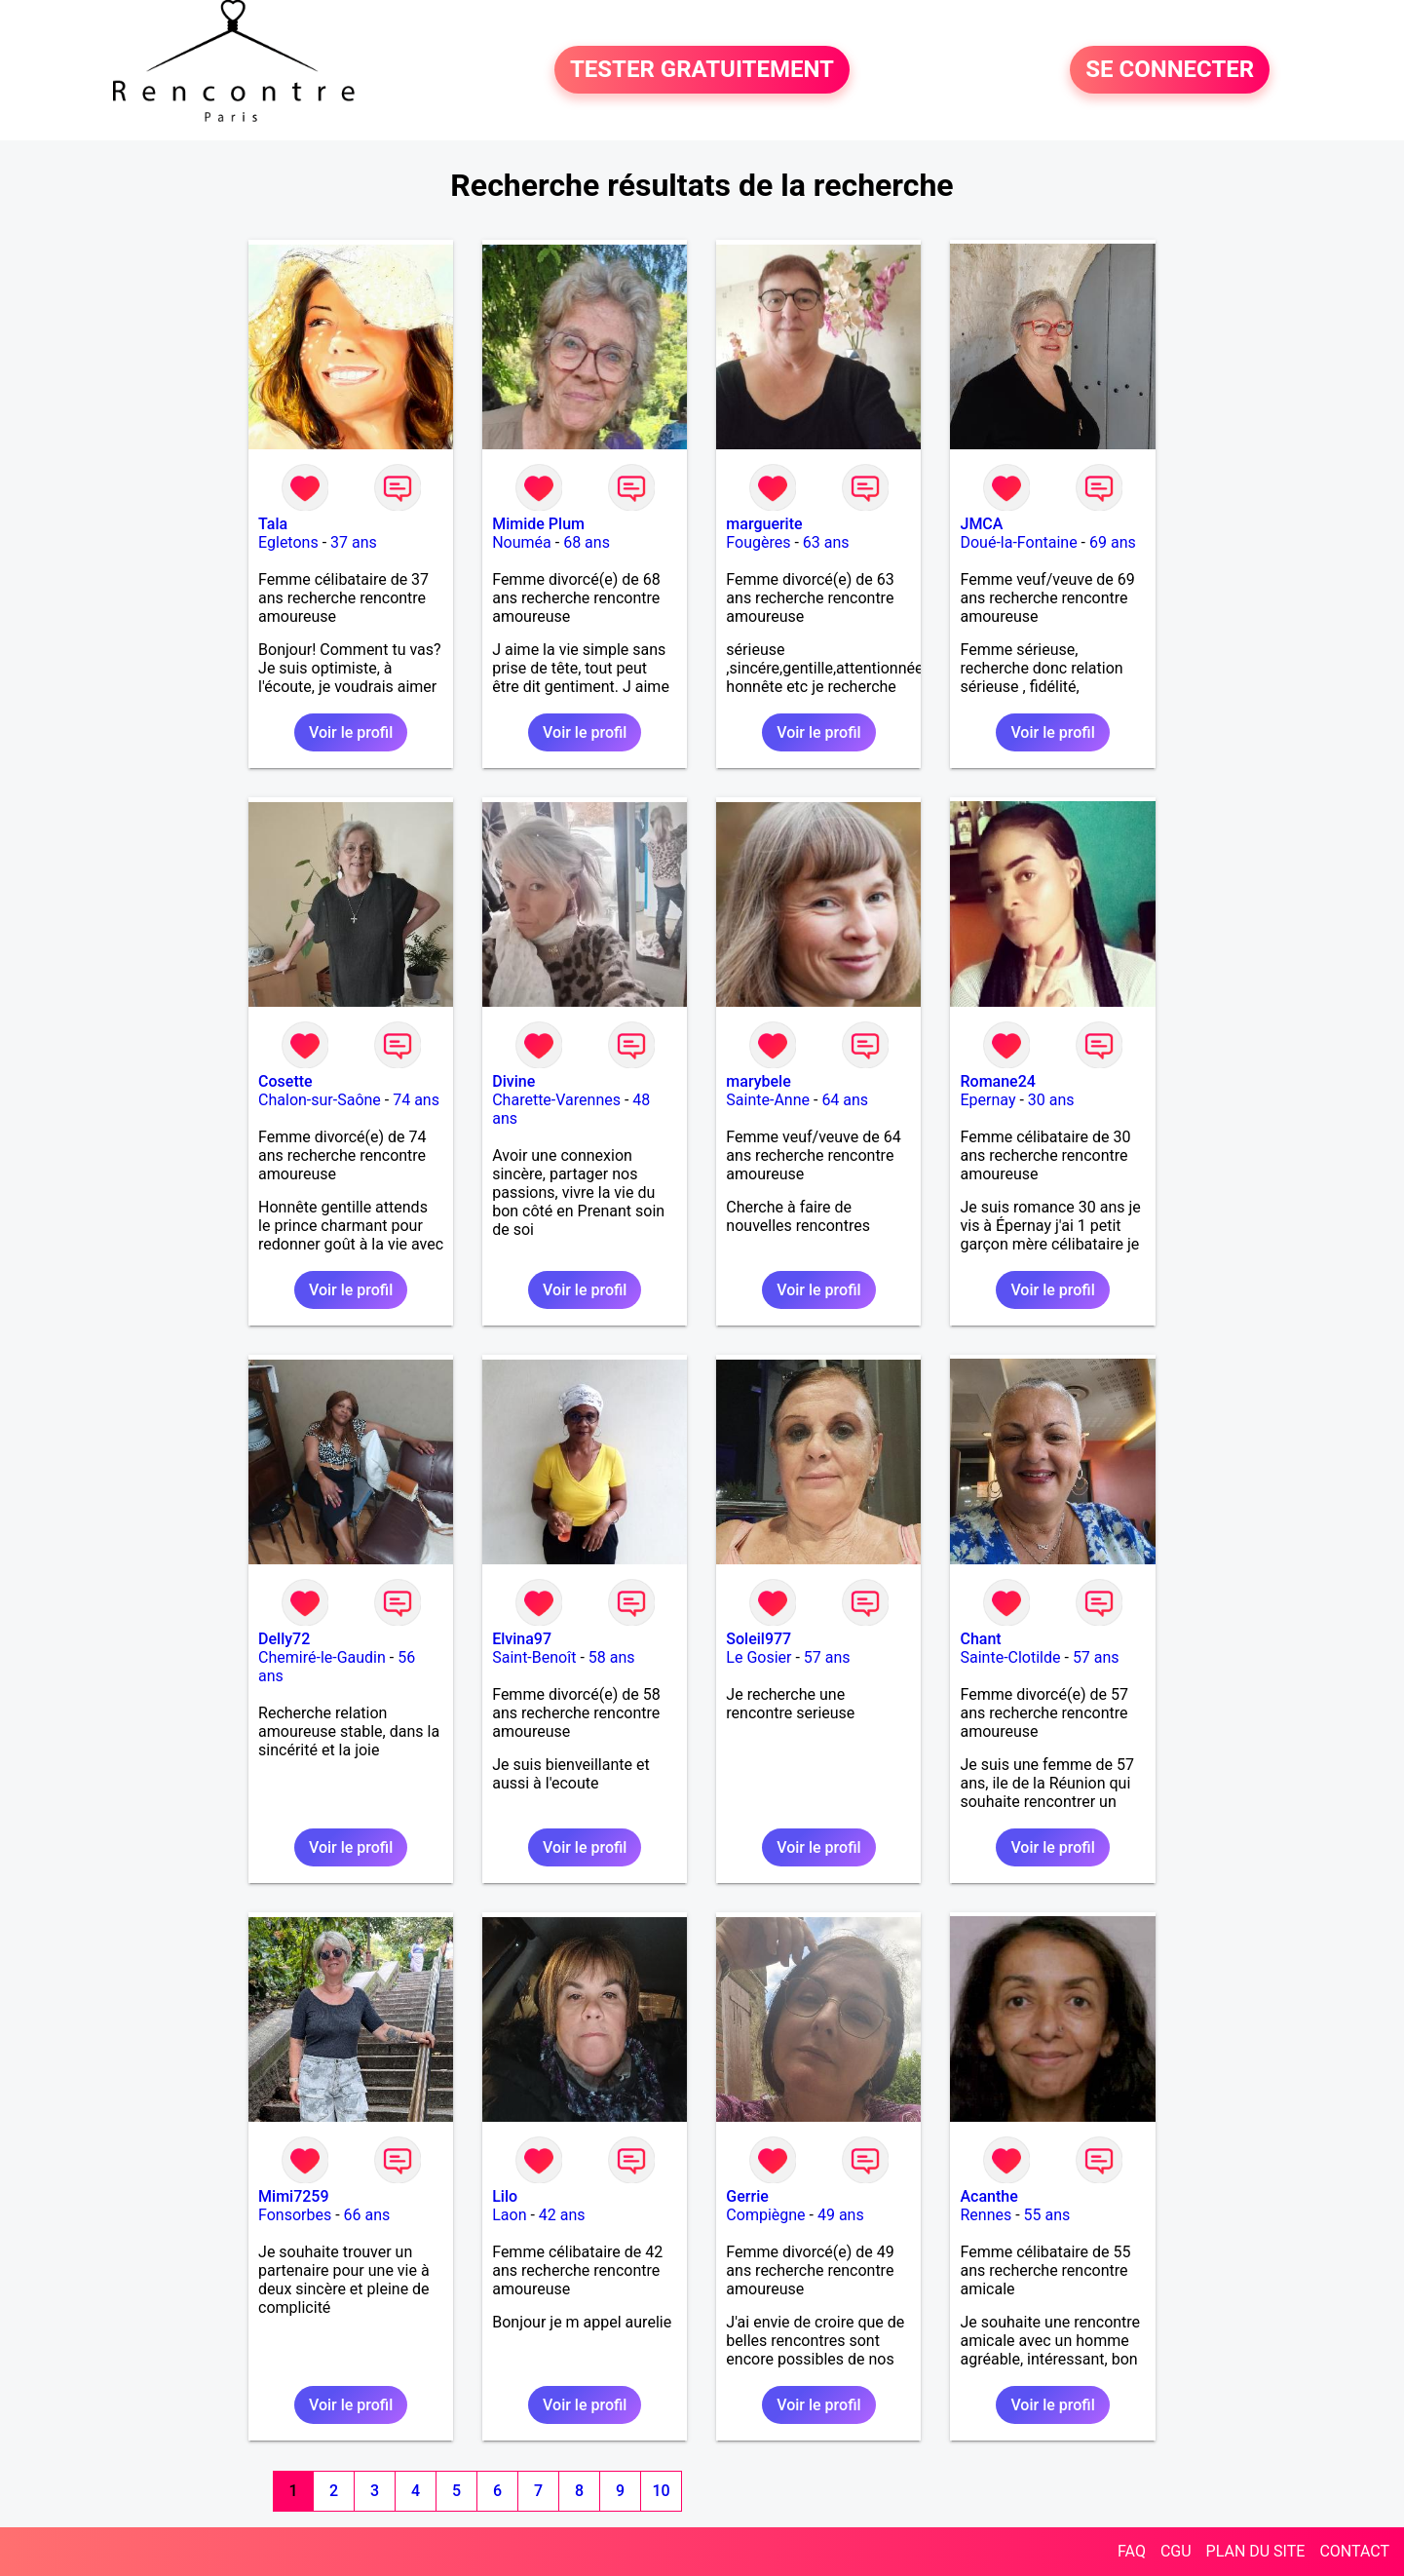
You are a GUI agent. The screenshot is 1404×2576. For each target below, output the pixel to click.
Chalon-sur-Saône (319, 1100)
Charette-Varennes (556, 1100)
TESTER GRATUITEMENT (702, 70)
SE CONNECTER (1169, 70)
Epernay (987, 1100)
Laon (509, 2215)
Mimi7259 (293, 2196)
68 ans (586, 542)
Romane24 (997, 1081)
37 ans (353, 542)
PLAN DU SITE (1256, 2551)
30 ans (1051, 1100)
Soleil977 (758, 1639)
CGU (1176, 2551)
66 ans (367, 2215)
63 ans (826, 542)
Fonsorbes (294, 2215)
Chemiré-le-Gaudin (322, 1657)
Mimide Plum (538, 524)
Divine (513, 1081)
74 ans (416, 1100)
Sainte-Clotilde (1010, 1657)
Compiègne (765, 2215)
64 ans (844, 1100)
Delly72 (284, 1639)
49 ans (840, 2215)
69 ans (1112, 542)
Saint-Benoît (534, 1657)
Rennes (985, 2215)
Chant (980, 1639)
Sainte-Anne (768, 1100)
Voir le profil (351, 732)
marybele (758, 1081)
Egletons (288, 542)
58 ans (611, 1657)
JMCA (981, 524)
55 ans (1047, 2215)
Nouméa (521, 542)
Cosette (285, 1081)
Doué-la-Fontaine (1018, 542)
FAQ (1132, 2551)
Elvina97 (521, 1639)
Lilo (504, 2196)
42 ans (562, 2215)
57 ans (827, 1657)
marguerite (764, 524)
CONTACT (1354, 2551)
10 (660, 2490)
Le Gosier (758, 1657)
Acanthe (988, 2196)
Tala (272, 524)
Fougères (758, 542)
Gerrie (747, 2196)
